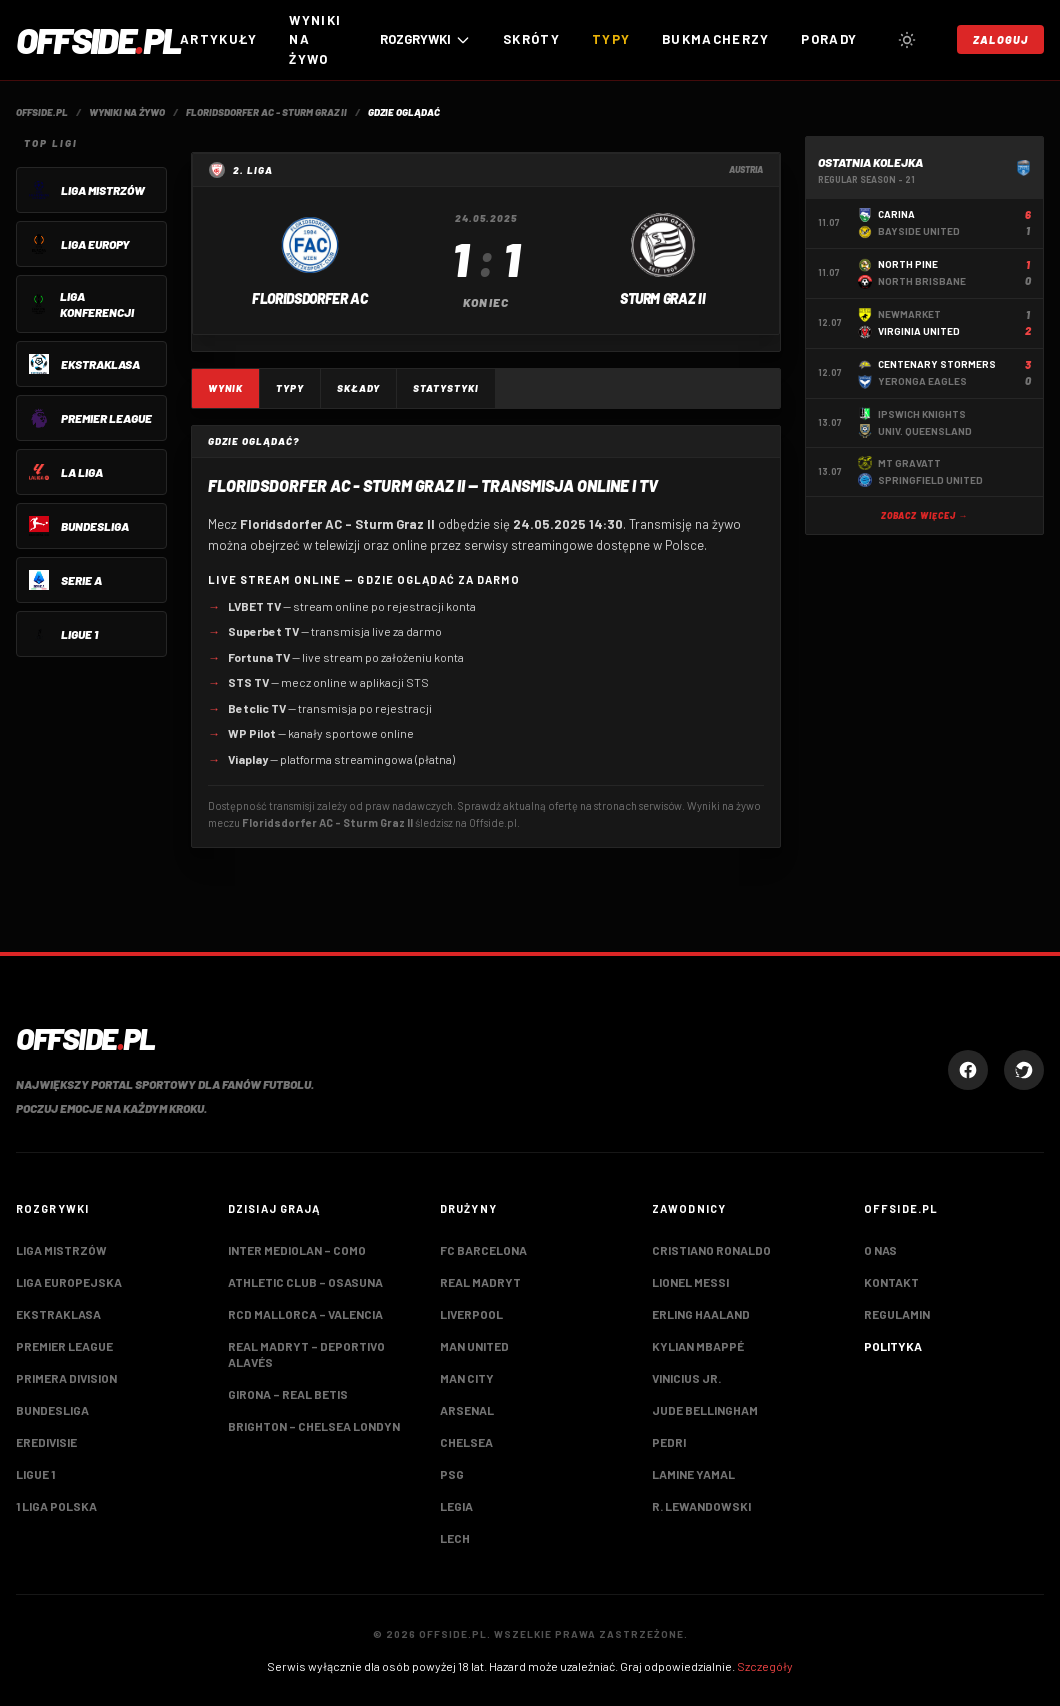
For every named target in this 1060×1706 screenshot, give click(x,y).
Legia (456, 1506)
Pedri (669, 1442)
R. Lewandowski (701, 1506)
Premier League (64, 1346)
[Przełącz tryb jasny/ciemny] (907, 40)
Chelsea (466, 1442)
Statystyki (446, 388)
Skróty (531, 39)
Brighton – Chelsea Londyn (314, 1426)
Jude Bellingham (705, 1410)
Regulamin (897, 1314)
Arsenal (467, 1410)
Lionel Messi (690, 1282)
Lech (455, 1538)
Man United (474, 1346)
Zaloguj (1000, 39)
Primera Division (66, 1378)
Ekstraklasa (58, 1314)
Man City (467, 1378)
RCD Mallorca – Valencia (305, 1314)
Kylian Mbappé (698, 1346)
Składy (358, 388)
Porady (829, 39)
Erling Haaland (701, 1314)
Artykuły (218, 39)
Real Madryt (480, 1282)
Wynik (225, 388)
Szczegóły (765, 1666)
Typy (611, 39)
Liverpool (471, 1314)
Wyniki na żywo (315, 39)
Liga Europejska (69, 1282)
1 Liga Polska (56, 1506)
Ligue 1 (35, 1474)
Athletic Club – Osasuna (305, 1282)
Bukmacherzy (715, 39)
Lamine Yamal (693, 1474)
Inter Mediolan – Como (297, 1250)
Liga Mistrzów (61, 1250)
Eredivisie (46, 1442)
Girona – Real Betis (288, 1394)
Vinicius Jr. (686, 1378)
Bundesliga (52, 1410)
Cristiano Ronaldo (711, 1250)
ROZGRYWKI (425, 39)
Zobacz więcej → (925, 515)
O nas (880, 1250)
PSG (452, 1474)
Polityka (893, 1346)
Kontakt (891, 1282)
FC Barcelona (483, 1250)
